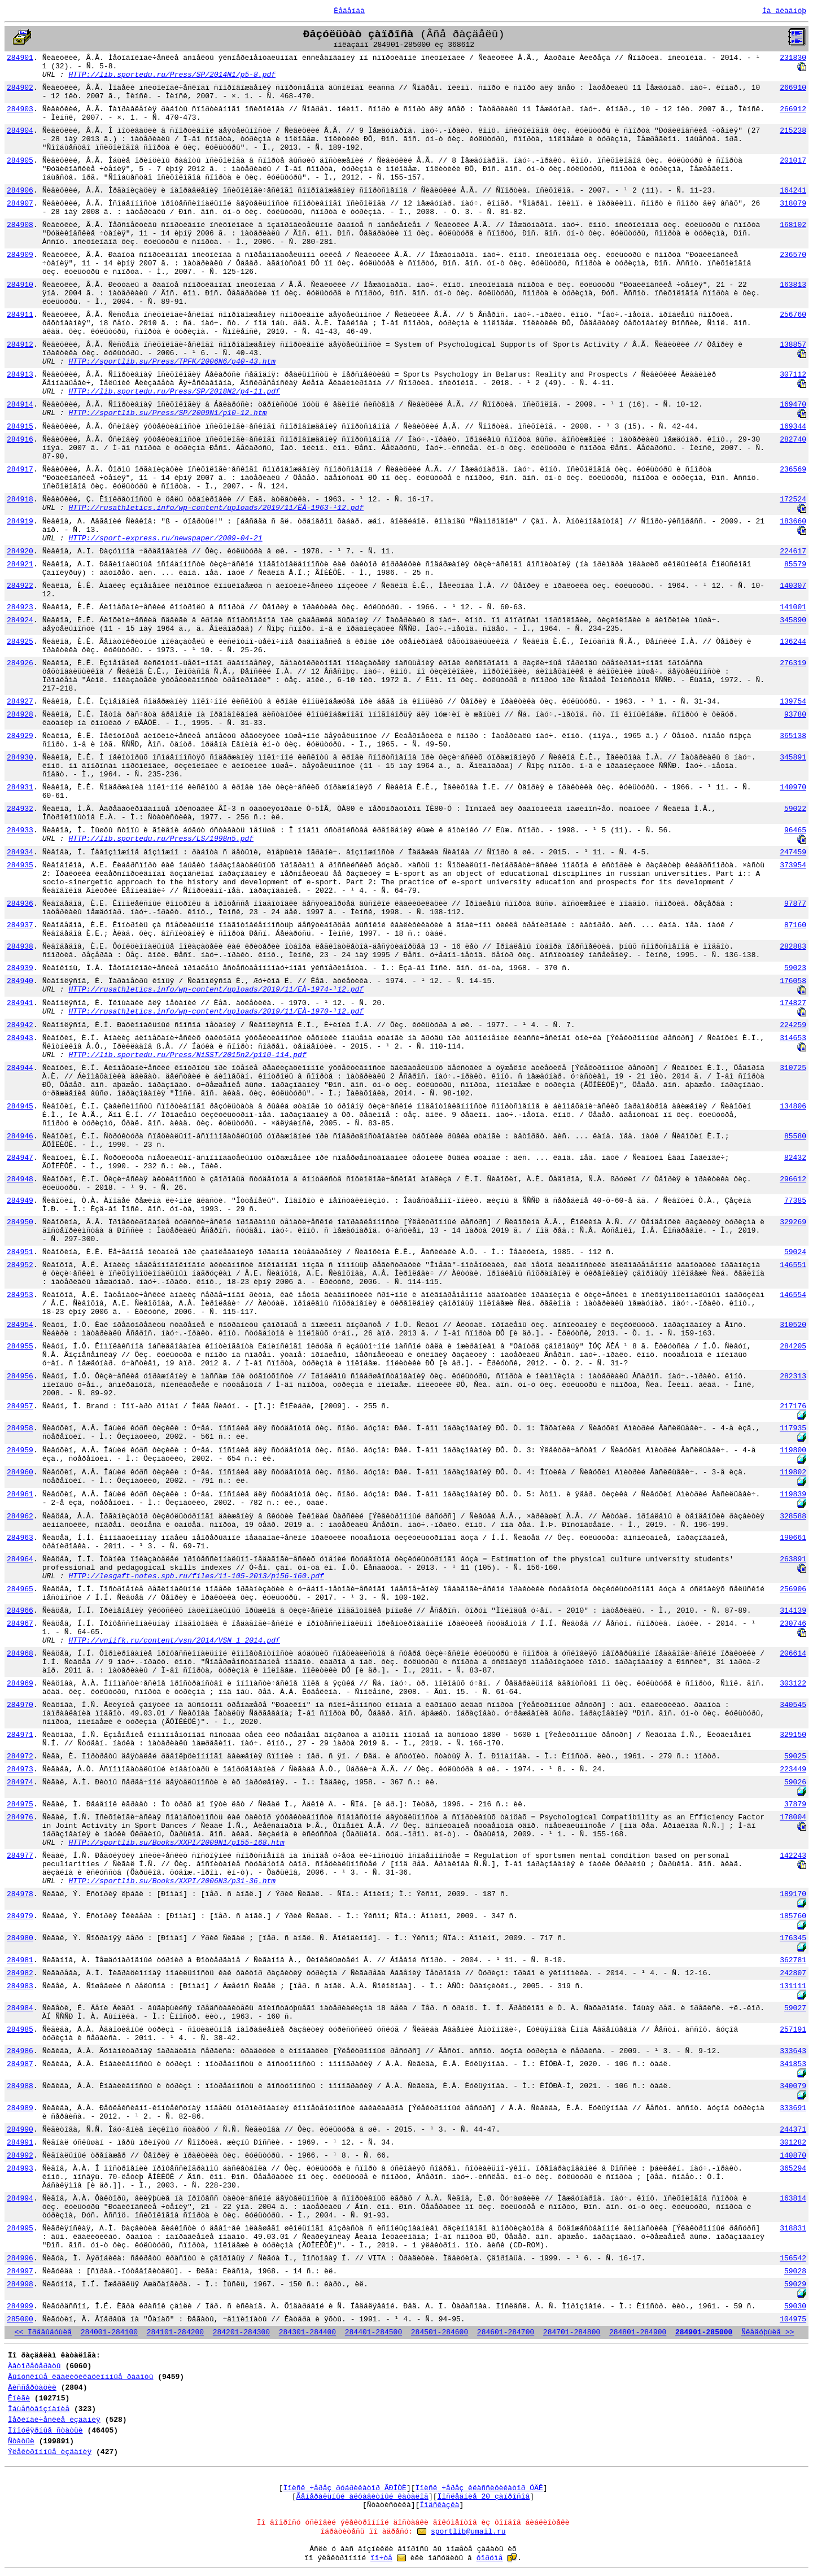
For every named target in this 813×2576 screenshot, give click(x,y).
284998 (20, 2284)
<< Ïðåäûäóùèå (43, 2332)
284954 (20, 1325)
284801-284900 (637, 2332)
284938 (20, 946)
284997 (20, 2271)
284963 (20, 1538)
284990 (20, 2129)
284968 (20, 1653)
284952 (20, 1265)
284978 (20, 1894)
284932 (20, 809)
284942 (20, 1025)
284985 (20, 2029)
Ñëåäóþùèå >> (767, 2332)
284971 (20, 1735)
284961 (20, 1494)
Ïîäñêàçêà (439, 2505)
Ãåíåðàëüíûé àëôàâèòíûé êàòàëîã (362, 2496)
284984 (20, 2008)
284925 (20, 642)
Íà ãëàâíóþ (784, 11)
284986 (20, 2051)
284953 (20, 1295)
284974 (20, 1782)
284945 (20, 1106)
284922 (20, 586)
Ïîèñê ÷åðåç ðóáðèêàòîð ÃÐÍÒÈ (344, 2488)
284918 (20, 499)
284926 (20, 663)
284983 (20, 1986)
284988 (20, 2086)
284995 (20, 2228)
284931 (20, 787)
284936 (20, 904)
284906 (20, 190)
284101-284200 (175, 2332)
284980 (20, 1938)
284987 (20, 2064)
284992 (20, 2155)
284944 (20, 1068)
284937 (20, 925)
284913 (20, 374)
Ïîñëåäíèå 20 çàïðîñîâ (484, 2496)
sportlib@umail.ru (468, 2531)
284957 (20, 1406)
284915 (20, 426)
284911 (20, 315)
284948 (20, 1179)
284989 (20, 2108)
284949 (20, 1201)
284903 (20, 109)
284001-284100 (109, 2332)
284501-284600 (439, 2332)
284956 (20, 1376)
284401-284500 (373, 2332)
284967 (20, 1623)
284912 (20, 344)
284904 (20, 130)
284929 (20, 736)
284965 (20, 1589)
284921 (20, 564)
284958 (20, 1428)
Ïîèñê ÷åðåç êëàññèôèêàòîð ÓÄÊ (479, 2488)
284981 (20, 1960)
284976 (20, 1817)
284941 (20, 1003)
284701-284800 (571, 2332)
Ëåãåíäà (349, 11)
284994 (20, 2198)
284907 (20, 203)
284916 (20, 439)
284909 (20, 255)
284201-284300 (241, 2332)
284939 (20, 968)
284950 (20, 1222)
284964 (20, 1559)
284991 (20, 2142)
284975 (20, 1804)
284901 (20, 58)
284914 (20, 404)
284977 (20, 1856)
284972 (20, 1756)
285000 (20, 2319)
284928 (20, 714)
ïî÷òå (381, 2558)
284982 (20, 1973)
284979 (20, 1916)
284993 (20, 2168)
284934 (20, 852)
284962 (20, 1516)
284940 (20, 981)
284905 (20, 160)
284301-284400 (307, 2332)
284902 (20, 88)
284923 (20, 607)
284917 (20, 469)
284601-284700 (505, 2332)
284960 (20, 1472)
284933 (20, 830)
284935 (20, 865)
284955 (20, 1346)
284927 (20, 701)
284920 (20, 551)
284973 (20, 1769)
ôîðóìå (490, 2558)
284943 (20, 1038)
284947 (20, 1158)
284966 (20, 1610)
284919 (20, 521)
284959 (20, 1450)
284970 (20, 1705)
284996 (20, 2258)
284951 (20, 1252)
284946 (20, 1136)
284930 (20, 757)
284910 (20, 285)
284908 (20, 225)
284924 (20, 620)
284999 (20, 2306)
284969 (20, 1683)
